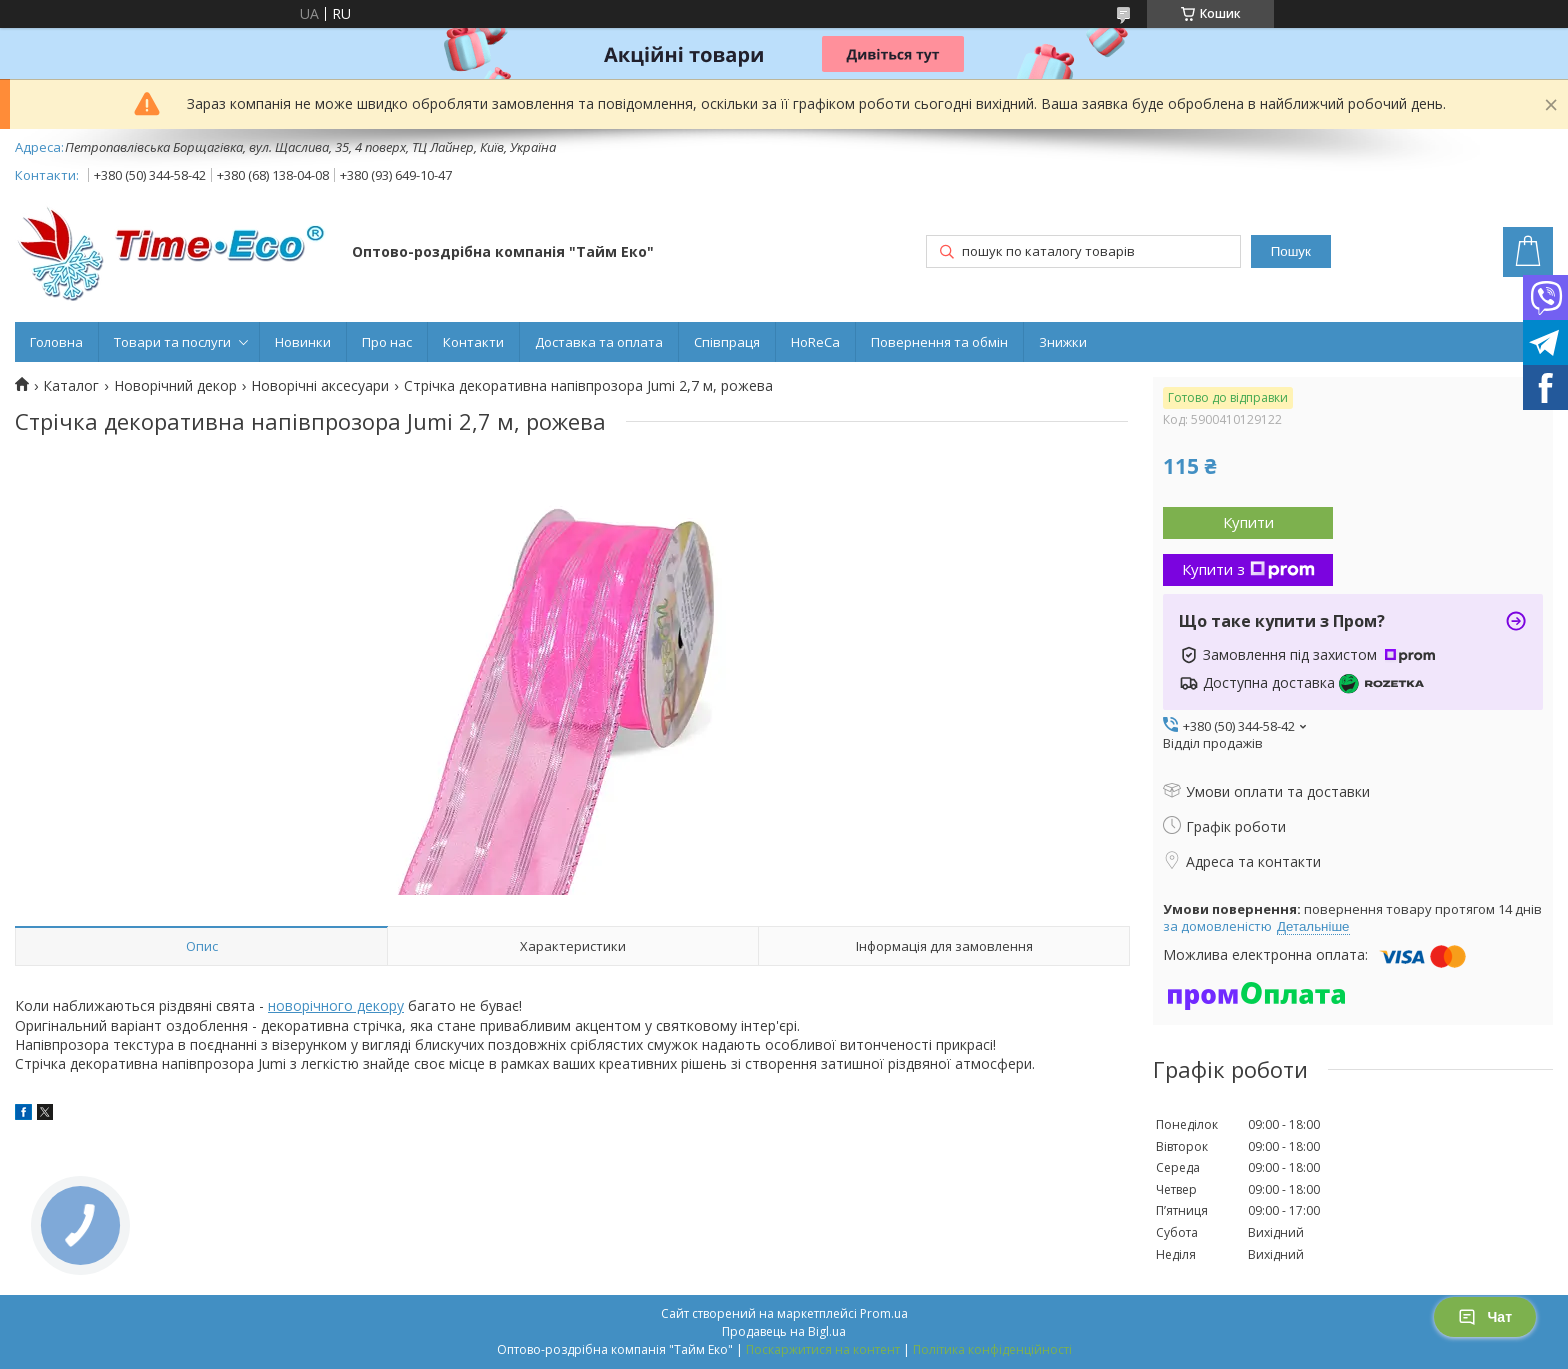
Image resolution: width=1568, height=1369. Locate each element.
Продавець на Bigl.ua (784, 1331)
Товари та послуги (172, 342)
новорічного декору (336, 1005)
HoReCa (815, 342)
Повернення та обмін (939, 342)
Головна (56, 342)
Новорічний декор (175, 386)
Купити (1248, 522)
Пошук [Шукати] (1291, 251)
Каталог (71, 386)
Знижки (1063, 342)
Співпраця (727, 342)
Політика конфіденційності (992, 1349)
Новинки (303, 342)
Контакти (473, 342)
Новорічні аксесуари (320, 386)
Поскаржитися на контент (823, 1349)
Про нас (387, 342)
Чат (1485, 1317)
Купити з (1248, 569)
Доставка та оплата (599, 342)
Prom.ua (884, 1313)
